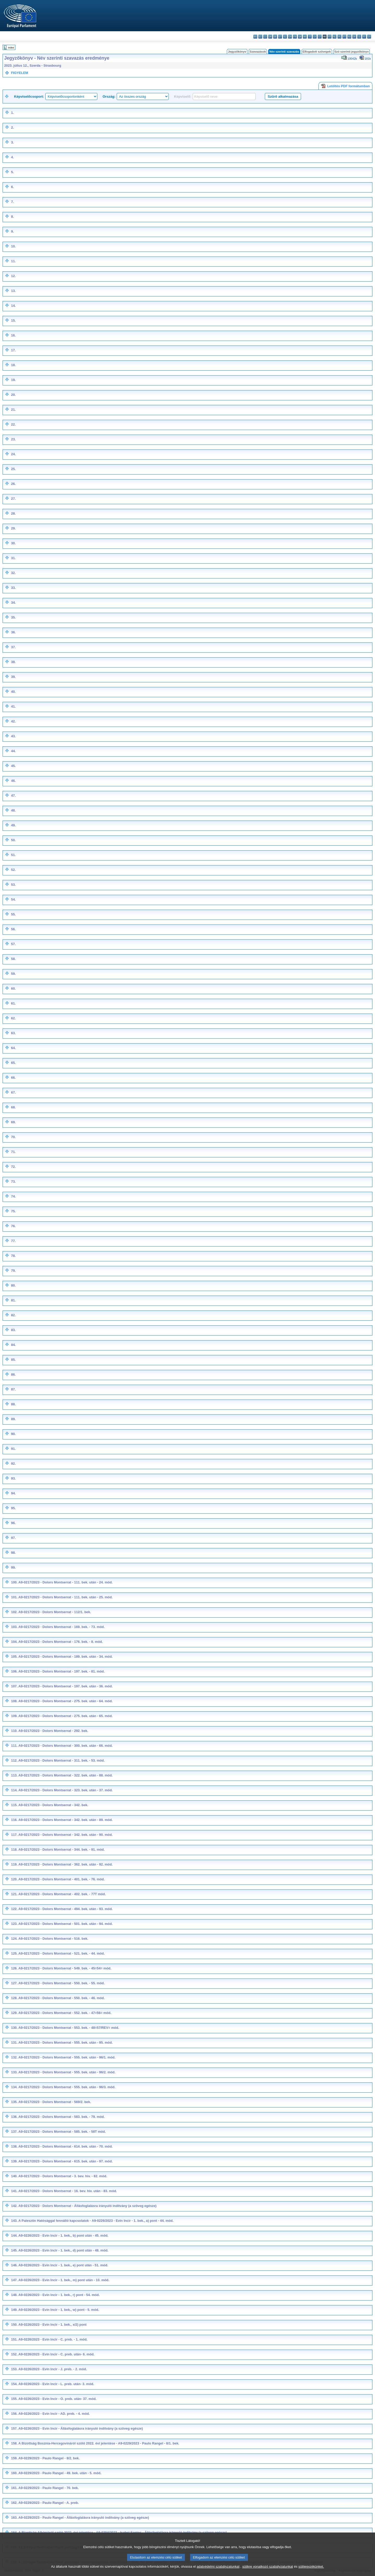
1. (12, 113)
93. (13, 1478)
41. (13, 706)
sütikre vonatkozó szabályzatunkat (267, 2572)
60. (13, 988)
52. (13, 870)
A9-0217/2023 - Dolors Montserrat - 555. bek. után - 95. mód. (65, 2042)
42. (13, 721)
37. (13, 647)
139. (14, 2161)
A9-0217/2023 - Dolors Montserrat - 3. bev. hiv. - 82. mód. (62, 2176)
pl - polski (339, 37)
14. (13, 306)
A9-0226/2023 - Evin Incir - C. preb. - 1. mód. (53, 2339)
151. (14, 2339)
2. (12, 127)
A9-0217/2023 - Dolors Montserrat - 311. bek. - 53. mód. (61, 1760)
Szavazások (258, 51)
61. (13, 1003)
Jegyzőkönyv (237, 51)
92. (13, 1463)
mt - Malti (330, 37)
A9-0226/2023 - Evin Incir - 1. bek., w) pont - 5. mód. (58, 2310)
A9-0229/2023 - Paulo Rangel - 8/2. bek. (49, 2458)
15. (13, 320)
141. (14, 2191)
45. (13, 766)
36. (13, 632)
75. (13, 1211)
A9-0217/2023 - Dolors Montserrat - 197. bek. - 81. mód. (61, 1671)
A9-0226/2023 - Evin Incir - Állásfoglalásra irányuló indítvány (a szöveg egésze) (80, 2428)
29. (13, 528)
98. (13, 1553)
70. (13, 1137)
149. (14, 2310)
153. (14, 2369)
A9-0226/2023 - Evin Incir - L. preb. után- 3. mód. (56, 2384)
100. (14, 1582)
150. (14, 2324)
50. (13, 840)
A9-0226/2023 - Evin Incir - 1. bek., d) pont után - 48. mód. (63, 2250)
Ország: (109, 96)
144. (14, 2235)
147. (14, 2280)
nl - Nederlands (334, 37)
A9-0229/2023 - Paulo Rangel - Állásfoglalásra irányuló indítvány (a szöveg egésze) (83, 2517)
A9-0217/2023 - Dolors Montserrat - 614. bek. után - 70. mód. (65, 2146)
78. (13, 1256)
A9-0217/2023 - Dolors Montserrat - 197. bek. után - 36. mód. (65, 1686)
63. (13, 1033)
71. (13, 1152)
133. (14, 2072)
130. (14, 2028)
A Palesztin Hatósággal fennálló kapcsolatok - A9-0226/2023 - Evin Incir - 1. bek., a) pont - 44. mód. (96, 2221)
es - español (260, 37)
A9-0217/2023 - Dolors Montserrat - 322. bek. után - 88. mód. (65, 1775)
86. (13, 1374)
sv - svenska (369, 37)
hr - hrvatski (305, 37)
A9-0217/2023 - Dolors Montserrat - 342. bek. (53, 1805)
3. (12, 142)
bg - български (255, 37)
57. (13, 944)
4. (12, 157)
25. (13, 469)
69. (13, 1122)
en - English (290, 37)
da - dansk (270, 37)
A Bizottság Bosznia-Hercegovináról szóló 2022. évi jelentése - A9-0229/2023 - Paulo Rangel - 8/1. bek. (98, 2443)
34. (13, 602)
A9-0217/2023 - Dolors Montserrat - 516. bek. (53, 1939)
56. (13, 929)
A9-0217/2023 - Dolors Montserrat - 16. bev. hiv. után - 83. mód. (67, 2191)
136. (14, 2117)
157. (14, 2428)
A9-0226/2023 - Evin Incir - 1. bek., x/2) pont (52, 2324)
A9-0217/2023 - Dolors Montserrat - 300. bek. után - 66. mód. (65, 1746)
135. (14, 2102)
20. (13, 395)
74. (13, 1196)
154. (14, 2384)
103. (14, 1627)
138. (14, 2146)
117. (14, 1835)
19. (13, 380)
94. (13, 1493)
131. (14, 2042)
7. (12, 202)
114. (14, 1790)
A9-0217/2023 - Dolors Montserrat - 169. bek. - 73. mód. (61, 1627)
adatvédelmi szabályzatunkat (218, 2572)
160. (14, 2473)
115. (14, 1805)
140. (14, 2176)
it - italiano (310, 37)
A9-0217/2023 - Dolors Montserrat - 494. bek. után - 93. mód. (65, 1909)
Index (11, 47)
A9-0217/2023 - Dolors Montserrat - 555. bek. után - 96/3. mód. (67, 2087)
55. (13, 914)
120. (14, 1879)
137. (14, 2132)
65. (13, 1063)
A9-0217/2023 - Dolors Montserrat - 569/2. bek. (54, 2102)
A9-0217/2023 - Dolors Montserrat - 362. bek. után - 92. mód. (65, 1864)
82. (13, 1315)
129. (14, 2013)
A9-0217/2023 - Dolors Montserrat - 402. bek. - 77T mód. (62, 1894)
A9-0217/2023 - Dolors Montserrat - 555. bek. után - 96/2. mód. (67, 2072)
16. (13, 335)
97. (13, 1538)
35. (13, 617)
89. (13, 1419)
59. (13, 974)
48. (13, 810)
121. (14, 1894)
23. (13, 439)
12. (13, 276)
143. (14, 2221)
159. (14, 2458)
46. (13, 781)
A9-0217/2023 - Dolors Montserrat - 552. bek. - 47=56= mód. (64, 2013)
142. (14, 2206)
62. (13, 1018)
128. (14, 1998)
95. (13, 1508)
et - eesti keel (280, 37)
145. (14, 2250)
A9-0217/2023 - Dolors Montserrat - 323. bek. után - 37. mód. (65, 1790)
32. (13, 573)
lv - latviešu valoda (315, 37)
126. (14, 1968)
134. (14, 2087)
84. (13, 1345)
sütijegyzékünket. (311, 2572)
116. (14, 1820)
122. (14, 1909)
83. (13, 1330)
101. (14, 1597)
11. (13, 261)
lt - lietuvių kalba (320, 37)
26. (13, 484)
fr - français (295, 37)
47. (13, 795)
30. (13, 543)
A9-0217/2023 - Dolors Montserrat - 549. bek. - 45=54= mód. (64, 1968)
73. (13, 1181)
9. (12, 231)
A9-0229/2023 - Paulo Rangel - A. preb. (48, 2503)
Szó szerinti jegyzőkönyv (351, 51)
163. (14, 2517)
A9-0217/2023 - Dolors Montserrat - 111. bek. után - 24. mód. (65, 1582)
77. (13, 1241)
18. (13, 365)
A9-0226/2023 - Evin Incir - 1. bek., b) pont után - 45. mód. (63, 2235)
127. (14, 1983)
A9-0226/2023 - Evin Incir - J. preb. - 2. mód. (52, 2369)
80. (13, 1285)
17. (13, 350)
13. (13, 291)
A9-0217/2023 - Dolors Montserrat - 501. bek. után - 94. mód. (65, 1924)
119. (14, 1864)
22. (13, 424)
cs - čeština (265, 37)
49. (13, 825)
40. (13, 692)
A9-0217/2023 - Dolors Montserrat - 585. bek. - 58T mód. (62, 2132)
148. (14, 2295)
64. (13, 1048)
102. (14, 1612)
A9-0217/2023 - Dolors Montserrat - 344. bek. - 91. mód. (61, 1849)
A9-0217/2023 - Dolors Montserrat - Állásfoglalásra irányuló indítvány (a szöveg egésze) (87, 2206)
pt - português (344, 37)
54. (13, 899)
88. (13, 1404)
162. (14, 2503)
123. (14, 1924)
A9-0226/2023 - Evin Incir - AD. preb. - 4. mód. (54, 2414)
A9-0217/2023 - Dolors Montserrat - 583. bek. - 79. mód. (61, 2117)
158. (14, 2443)
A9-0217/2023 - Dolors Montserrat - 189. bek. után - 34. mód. (65, 1656)
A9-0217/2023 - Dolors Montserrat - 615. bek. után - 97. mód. (65, 2161)
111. (14, 1746)
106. (14, 1671)
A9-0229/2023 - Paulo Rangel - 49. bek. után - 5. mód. (60, 2473)
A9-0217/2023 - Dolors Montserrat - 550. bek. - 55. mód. (61, 1983)
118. (14, 1849)
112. (14, 1760)
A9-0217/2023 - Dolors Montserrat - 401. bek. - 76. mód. (61, 1879)
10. (13, 246)
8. (12, 217)
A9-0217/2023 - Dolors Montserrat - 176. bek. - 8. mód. (60, 1642)
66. (13, 1078)
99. (13, 1567)
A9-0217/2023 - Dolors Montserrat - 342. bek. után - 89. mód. (65, 1820)
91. (13, 1449)
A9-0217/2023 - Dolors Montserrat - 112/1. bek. (54, 1612)
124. (14, 1939)
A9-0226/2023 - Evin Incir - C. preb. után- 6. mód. (56, 2354)
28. (13, 513)
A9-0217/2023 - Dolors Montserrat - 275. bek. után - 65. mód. (65, 1716)
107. (14, 1686)
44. (13, 751)
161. (14, 2488)
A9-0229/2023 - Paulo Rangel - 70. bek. (48, 2488)
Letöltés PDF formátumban (345, 86)
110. (14, 1731)
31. (13, 558)
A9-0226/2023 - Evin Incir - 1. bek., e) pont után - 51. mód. (63, 2265)
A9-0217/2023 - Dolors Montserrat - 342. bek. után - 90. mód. (65, 1835)
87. (13, 1389)
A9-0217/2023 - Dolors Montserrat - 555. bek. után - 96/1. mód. (67, 2057)
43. (13, 736)
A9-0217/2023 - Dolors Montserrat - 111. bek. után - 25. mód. (65, 1597)
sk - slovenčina (354, 37)
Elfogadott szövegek (317, 51)
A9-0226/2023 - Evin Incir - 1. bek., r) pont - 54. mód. (59, 2295)
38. (13, 662)
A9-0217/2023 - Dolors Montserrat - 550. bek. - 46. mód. (61, 1998)
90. (13, 1434)
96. (13, 1523)
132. (14, 2057)
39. (13, 677)
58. (13, 959)
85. (13, 1360)
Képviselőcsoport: (29, 96)
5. (12, 172)
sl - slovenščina (359, 37)
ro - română (349, 37)
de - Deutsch (275, 37)
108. (14, 1701)
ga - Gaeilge (300, 37)
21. (13, 409)
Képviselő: (182, 96)
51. (13, 855)
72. (13, 1167)
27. (13, 499)
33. (13, 588)
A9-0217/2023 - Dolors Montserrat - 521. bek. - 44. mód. (61, 1953)
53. (13, 885)
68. (13, 1107)
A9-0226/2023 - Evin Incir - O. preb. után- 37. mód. (57, 2399)
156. (14, 2414)
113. (14, 1775)
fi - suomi (364, 37)
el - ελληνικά (285, 37)
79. (13, 1271)
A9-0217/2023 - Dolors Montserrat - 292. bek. (53, 1731)
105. (14, 1656)
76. (13, 1226)
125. (14, 1953)
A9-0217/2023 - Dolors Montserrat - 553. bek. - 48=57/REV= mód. (68, 2028)
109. (14, 1716)
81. (13, 1300)
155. (14, 2399)
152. (14, 2354)
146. (14, 2265)
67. (13, 1092)
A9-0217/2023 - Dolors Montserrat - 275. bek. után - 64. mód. (65, 1701)
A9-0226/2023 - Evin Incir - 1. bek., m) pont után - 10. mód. (63, 2280)
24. (13, 454)
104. (14, 1642)
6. (12, 187)
